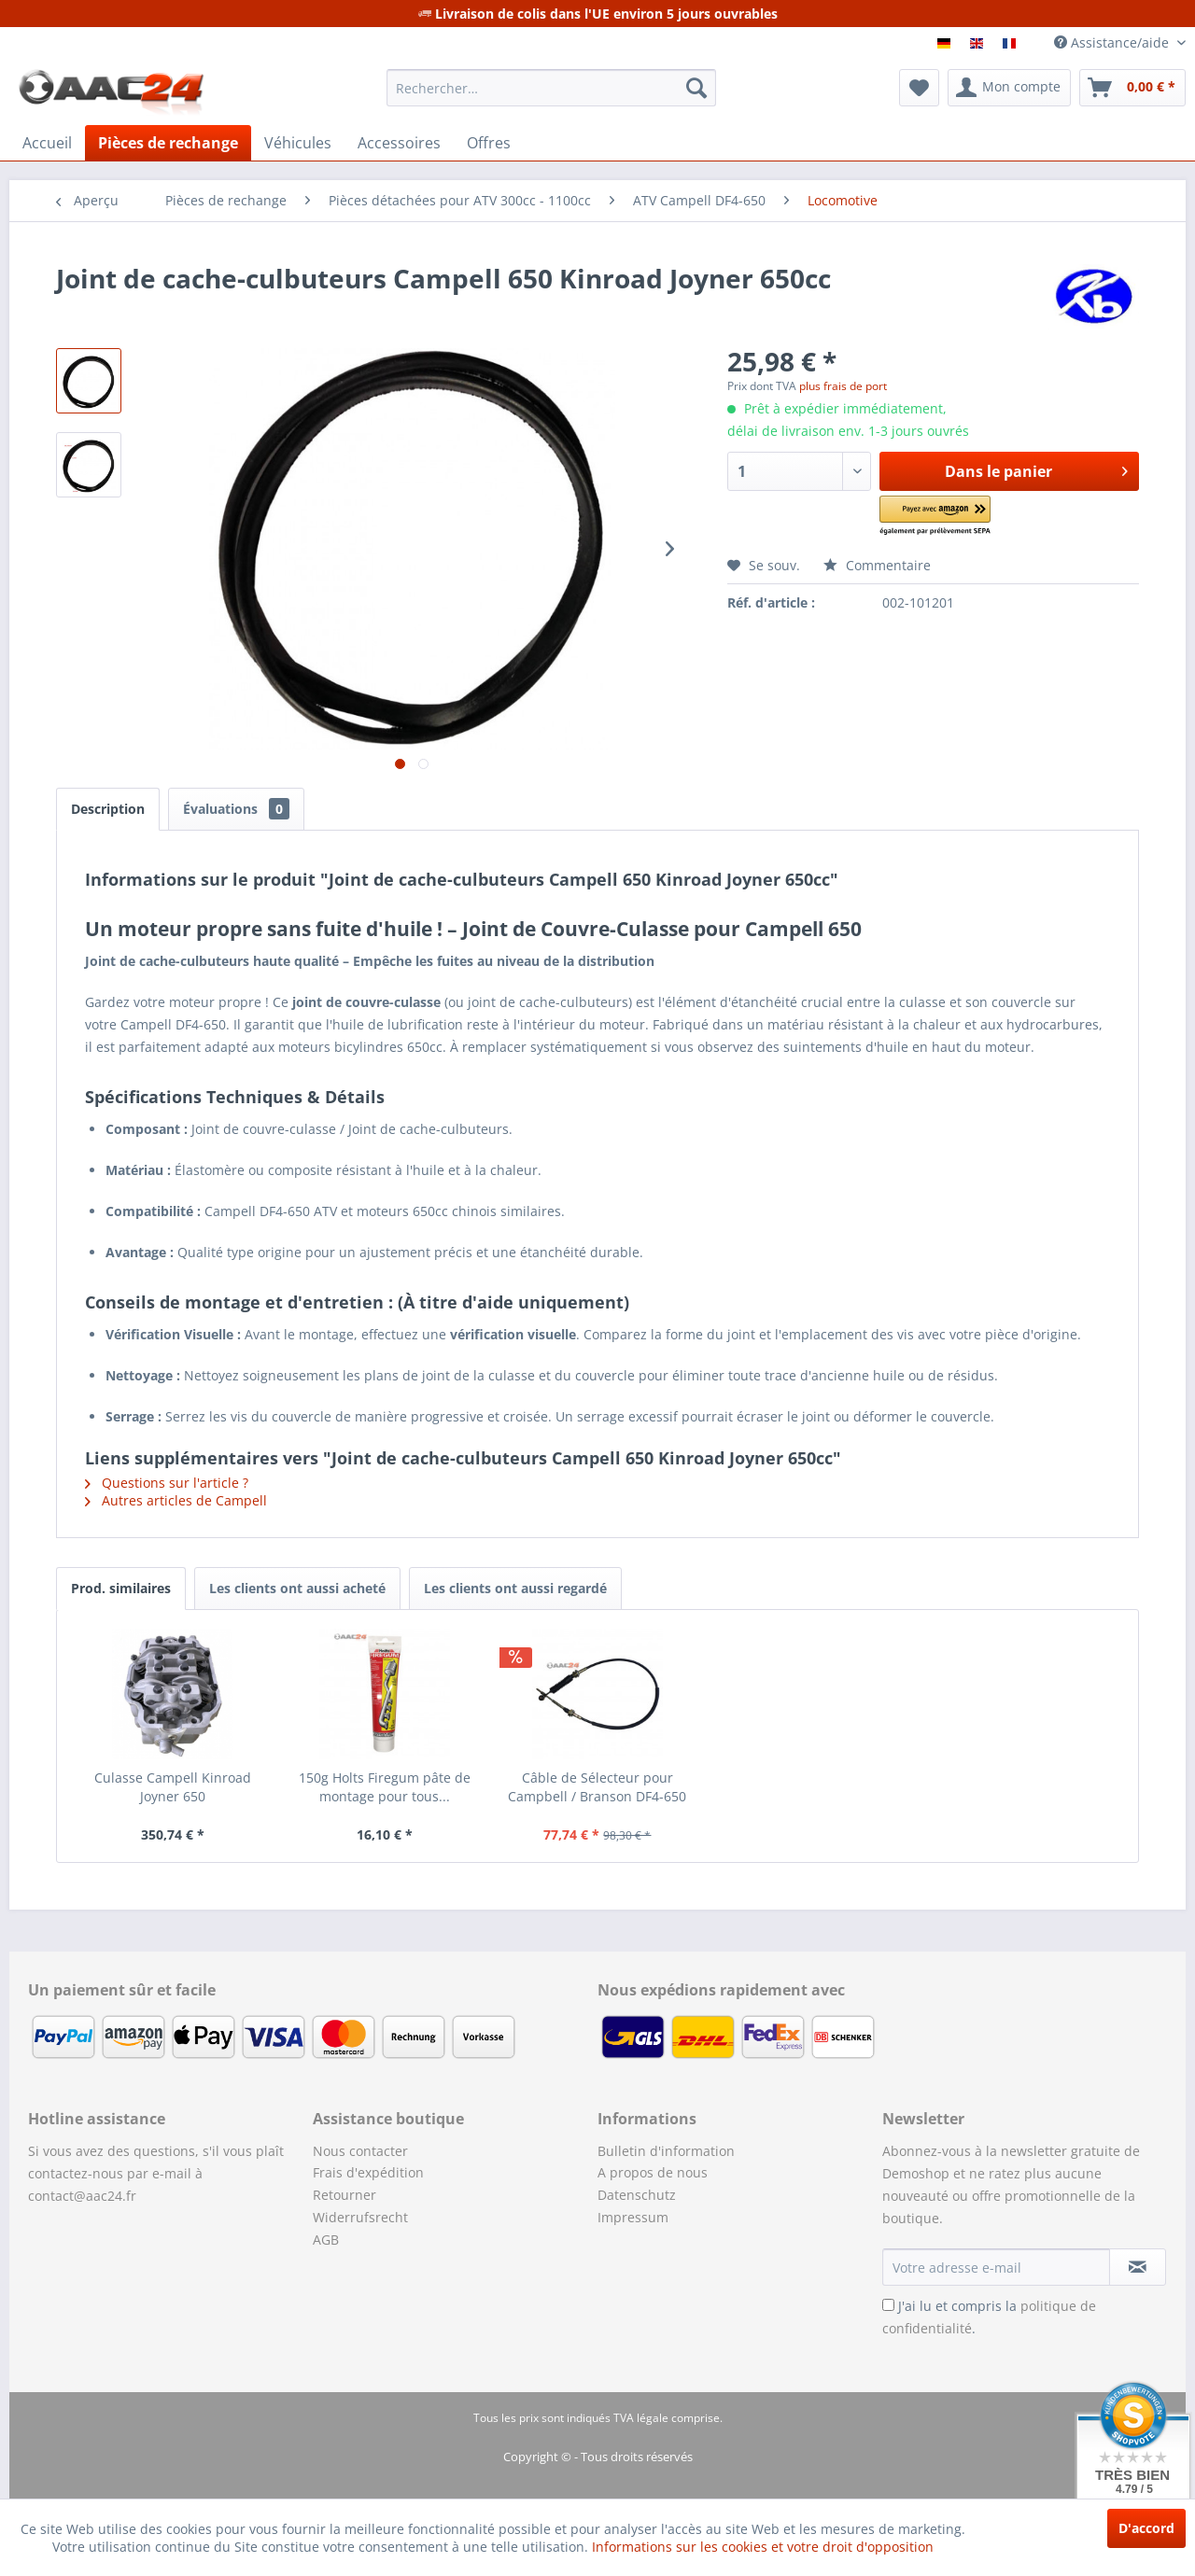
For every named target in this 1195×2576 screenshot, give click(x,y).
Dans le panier (1036, 469)
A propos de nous (653, 2172)
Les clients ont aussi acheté (297, 1588)
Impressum (633, 2217)
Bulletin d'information (666, 2151)
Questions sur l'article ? (166, 1482)
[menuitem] (551, 87)
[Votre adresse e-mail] (996, 2267)
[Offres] (489, 143)
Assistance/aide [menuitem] (1113, 42)
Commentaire (877, 565)
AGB (326, 2239)
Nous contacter (360, 2151)
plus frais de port (843, 386)
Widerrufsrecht (360, 2217)
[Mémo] (919, 87)
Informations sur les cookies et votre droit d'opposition (763, 2546)
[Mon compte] (1009, 87)
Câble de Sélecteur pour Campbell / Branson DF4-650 (597, 1787)
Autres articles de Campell (176, 1500)
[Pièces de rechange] (168, 143)
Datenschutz (637, 2195)
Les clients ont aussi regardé (515, 1588)
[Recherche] (696, 87)
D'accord (1146, 2528)
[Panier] (1132, 87)
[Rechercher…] (551, 87)
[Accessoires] (399, 143)
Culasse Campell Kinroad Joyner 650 (172, 1787)
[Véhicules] (297, 143)
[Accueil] (47, 143)
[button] (961, 517)
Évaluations (236, 808)
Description (108, 809)
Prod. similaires (121, 1588)
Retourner (344, 2195)
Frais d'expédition (368, 2172)
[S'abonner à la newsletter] (1137, 2267)
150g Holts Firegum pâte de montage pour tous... (385, 1787)
